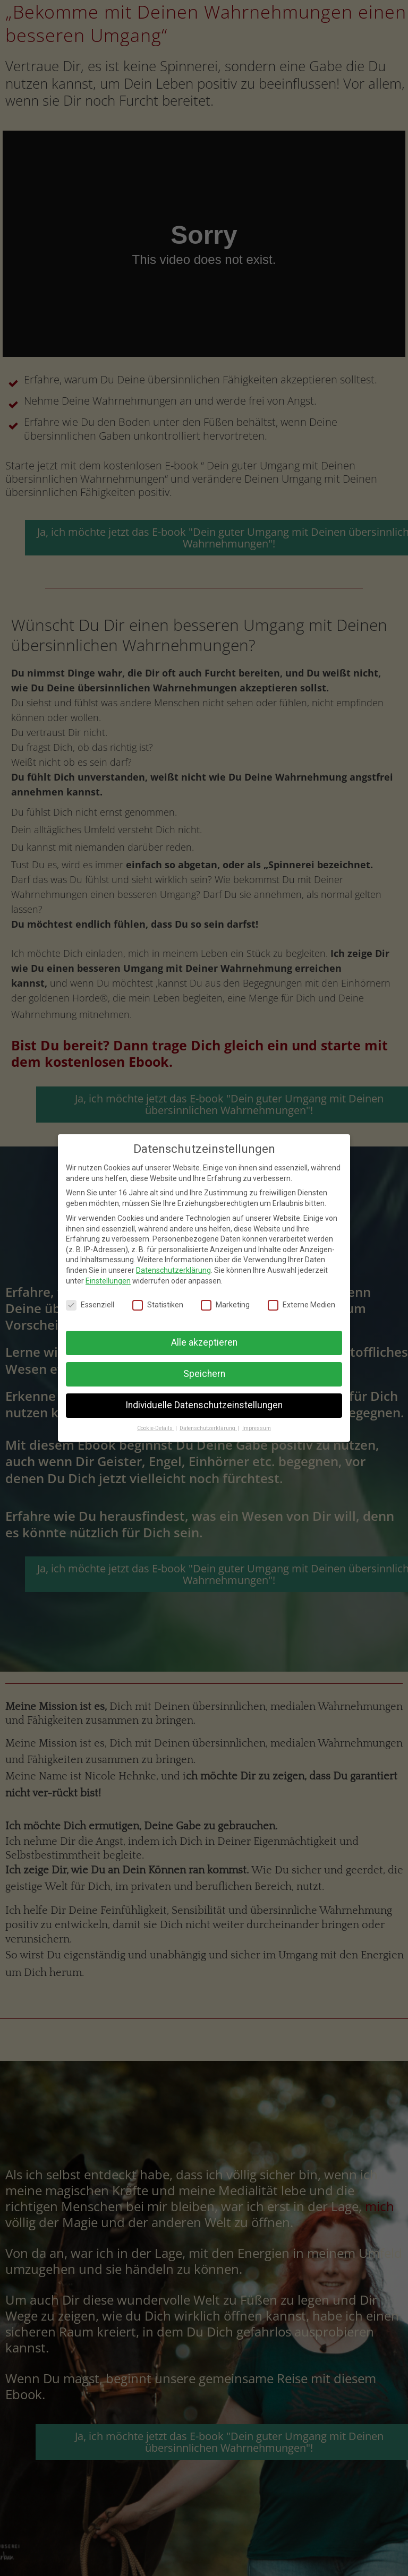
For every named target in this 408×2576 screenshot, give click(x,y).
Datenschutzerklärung (173, 1270)
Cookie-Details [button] (155, 1428)
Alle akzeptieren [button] (204, 1342)
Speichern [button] (204, 1373)
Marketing (225, 1305)
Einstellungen (108, 1281)
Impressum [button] (256, 1428)
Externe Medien (301, 1305)
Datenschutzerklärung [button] (208, 1428)
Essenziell (90, 1305)
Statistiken (157, 1305)
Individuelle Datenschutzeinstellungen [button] (204, 1405)
